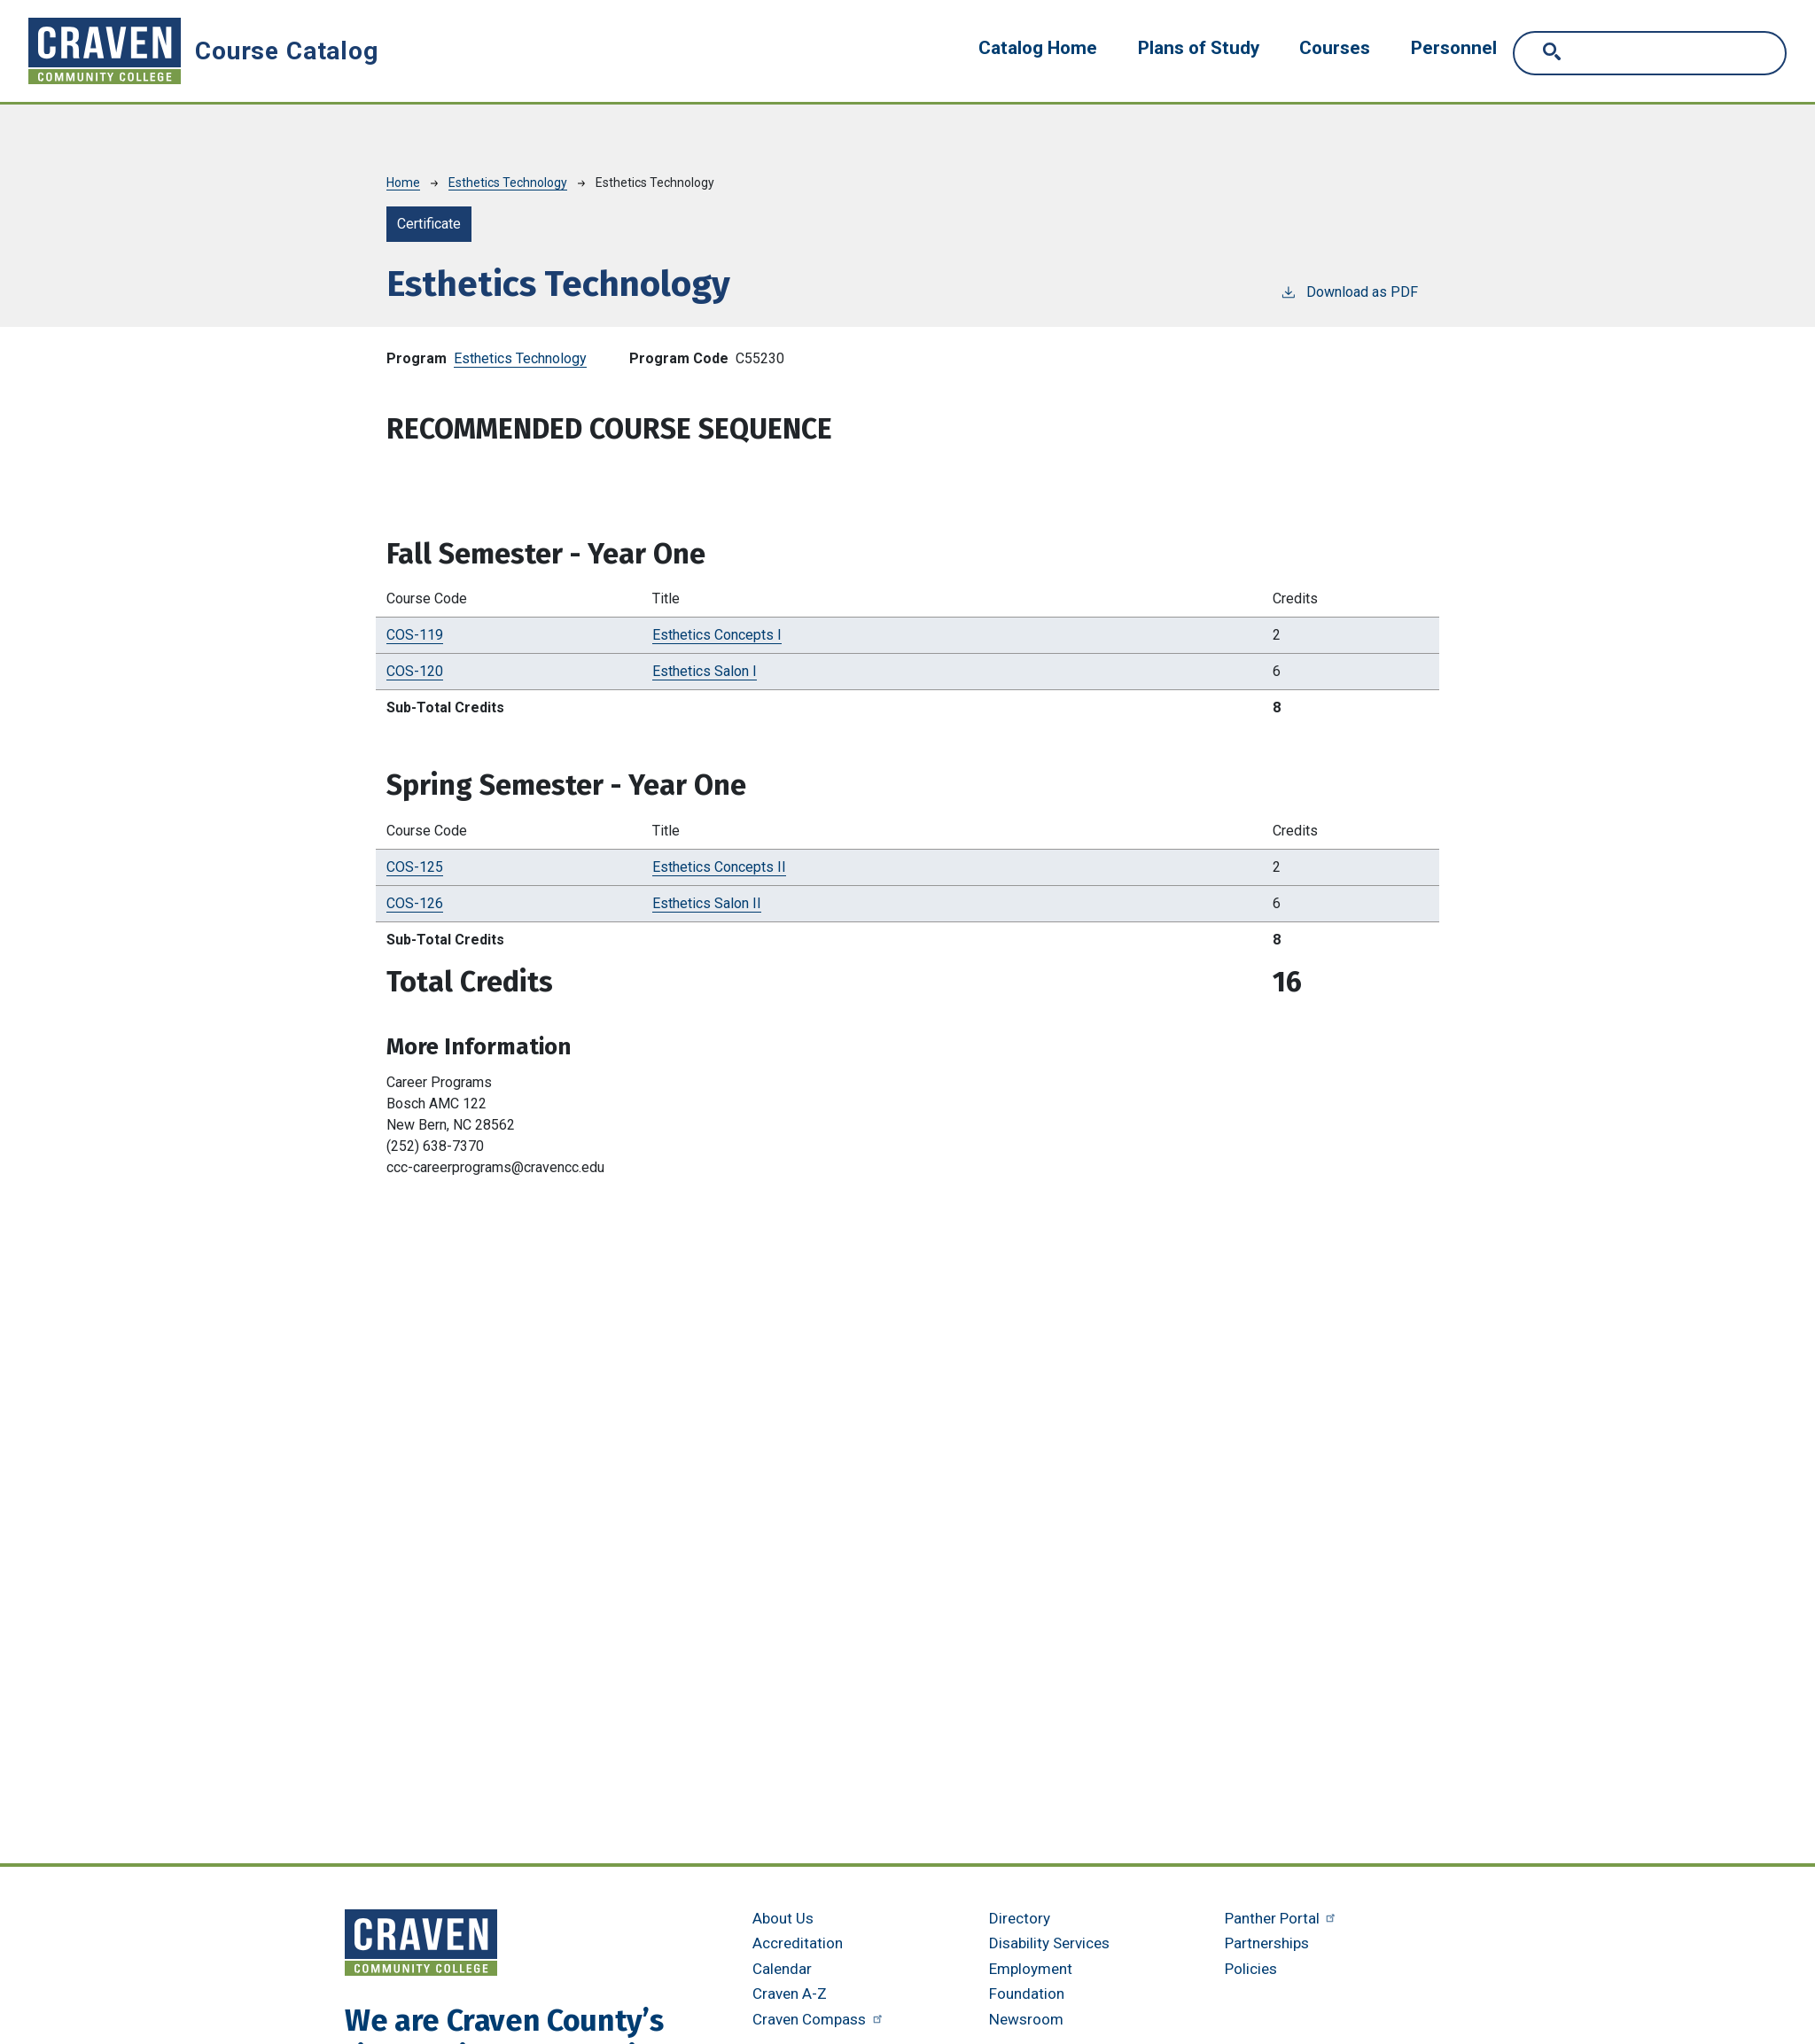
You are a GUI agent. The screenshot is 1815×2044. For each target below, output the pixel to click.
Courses (1334, 47)
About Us (783, 1918)
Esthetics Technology (507, 182)
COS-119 (414, 634)
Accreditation (797, 1943)
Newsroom (1026, 2019)
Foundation (1026, 1993)
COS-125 (414, 867)
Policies (1251, 1969)
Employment (1030, 1969)
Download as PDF (1349, 291)
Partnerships (1267, 1943)
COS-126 (414, 903)
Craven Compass (819, 2019)
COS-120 (414, 671)
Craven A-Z (789, 1993)
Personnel (1454, 47)
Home (403, 182)
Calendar (782, 1969)
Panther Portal (1282, 1918)
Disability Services (1049, 1943)
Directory (1019, 1918)
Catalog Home (1037, 47)
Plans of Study (1198, 47)
